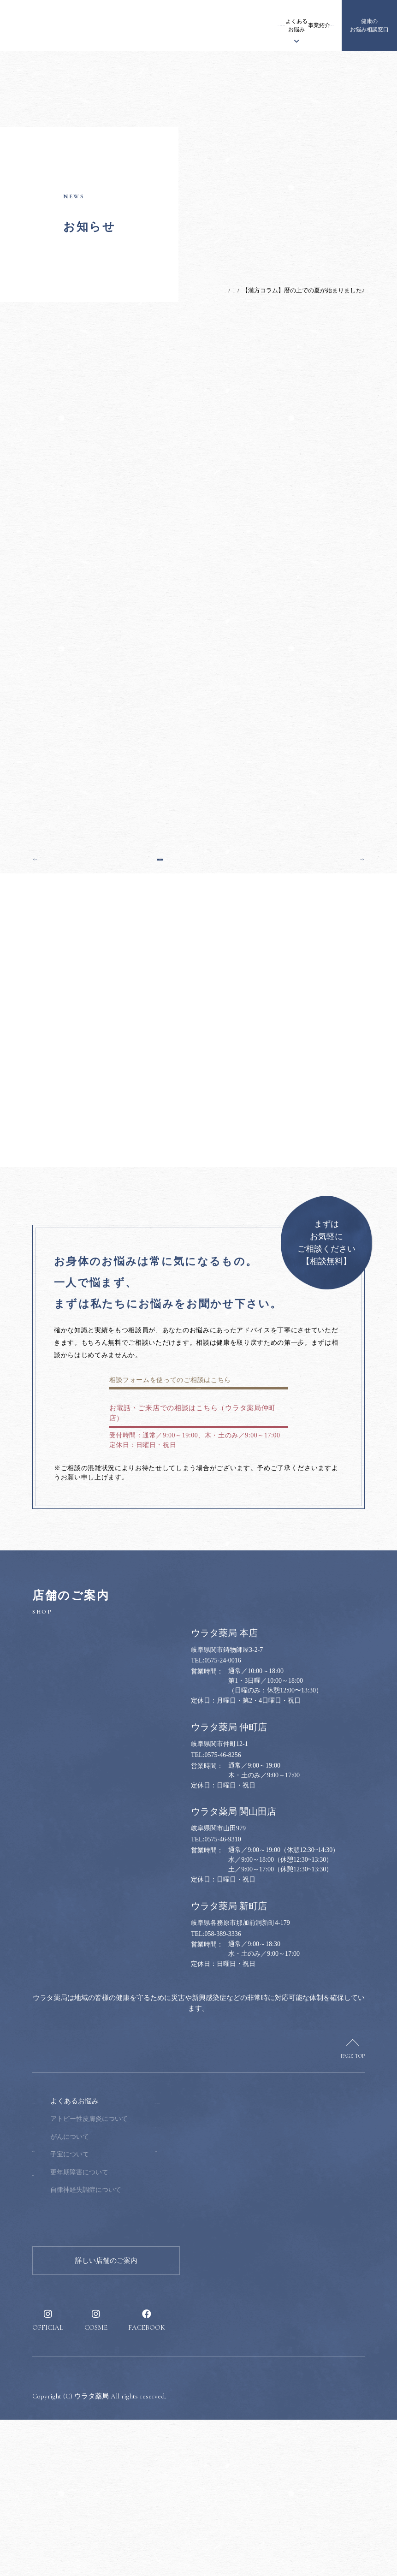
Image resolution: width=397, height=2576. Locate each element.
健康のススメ (294, 25)
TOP (197, 290)
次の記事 (345, 953)
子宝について (127, 2310)
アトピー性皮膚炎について (147, 2275)
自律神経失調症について (143, 2346)
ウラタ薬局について (175, 25)
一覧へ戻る (198, 953)
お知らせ (141, 25)
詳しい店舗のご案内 (106, 2417)
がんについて (127, 2293)
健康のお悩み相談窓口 (369, 25)
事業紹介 (268, 25)
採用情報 (320, 25)
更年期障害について (137, 2328)
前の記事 (51, 953)
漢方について (210, 25)
